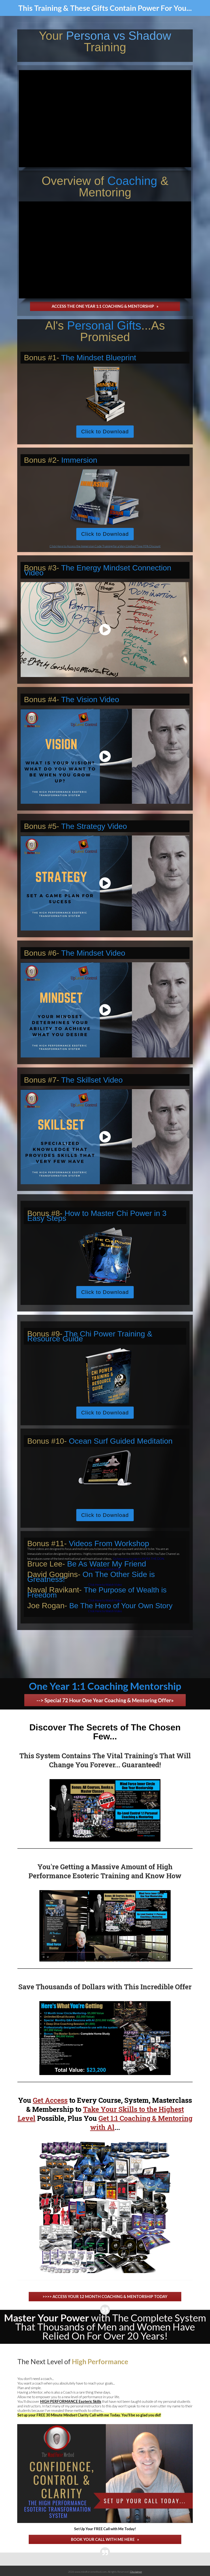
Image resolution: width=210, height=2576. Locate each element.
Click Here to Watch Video (105, 1569)
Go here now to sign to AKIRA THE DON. (139, 1558)
